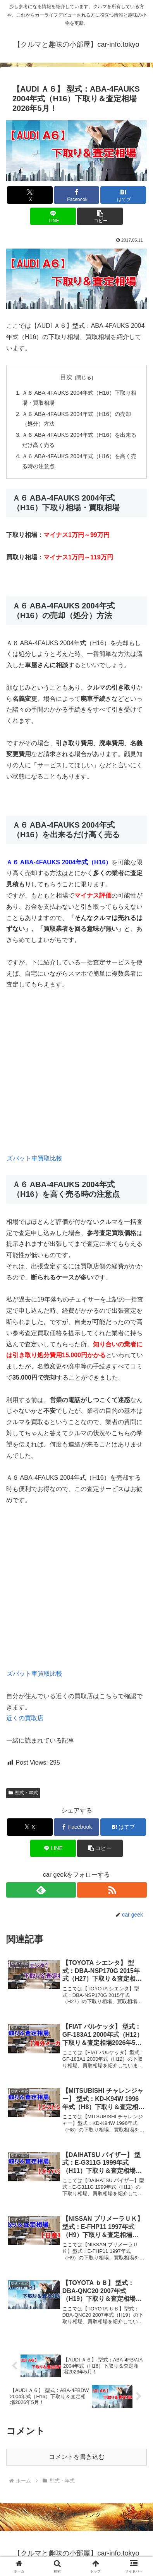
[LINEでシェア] (53, 216)
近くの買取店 (24, 1718)
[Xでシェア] (30, 195)
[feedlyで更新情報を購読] (41, 1890)
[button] (100, 216)
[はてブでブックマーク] (123, 195)
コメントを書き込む (77, 2456)
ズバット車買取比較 (34, 1158)
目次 (66, 377)
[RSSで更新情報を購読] (112, 1890)
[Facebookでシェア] (77, 195)
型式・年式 (23, 1793)
